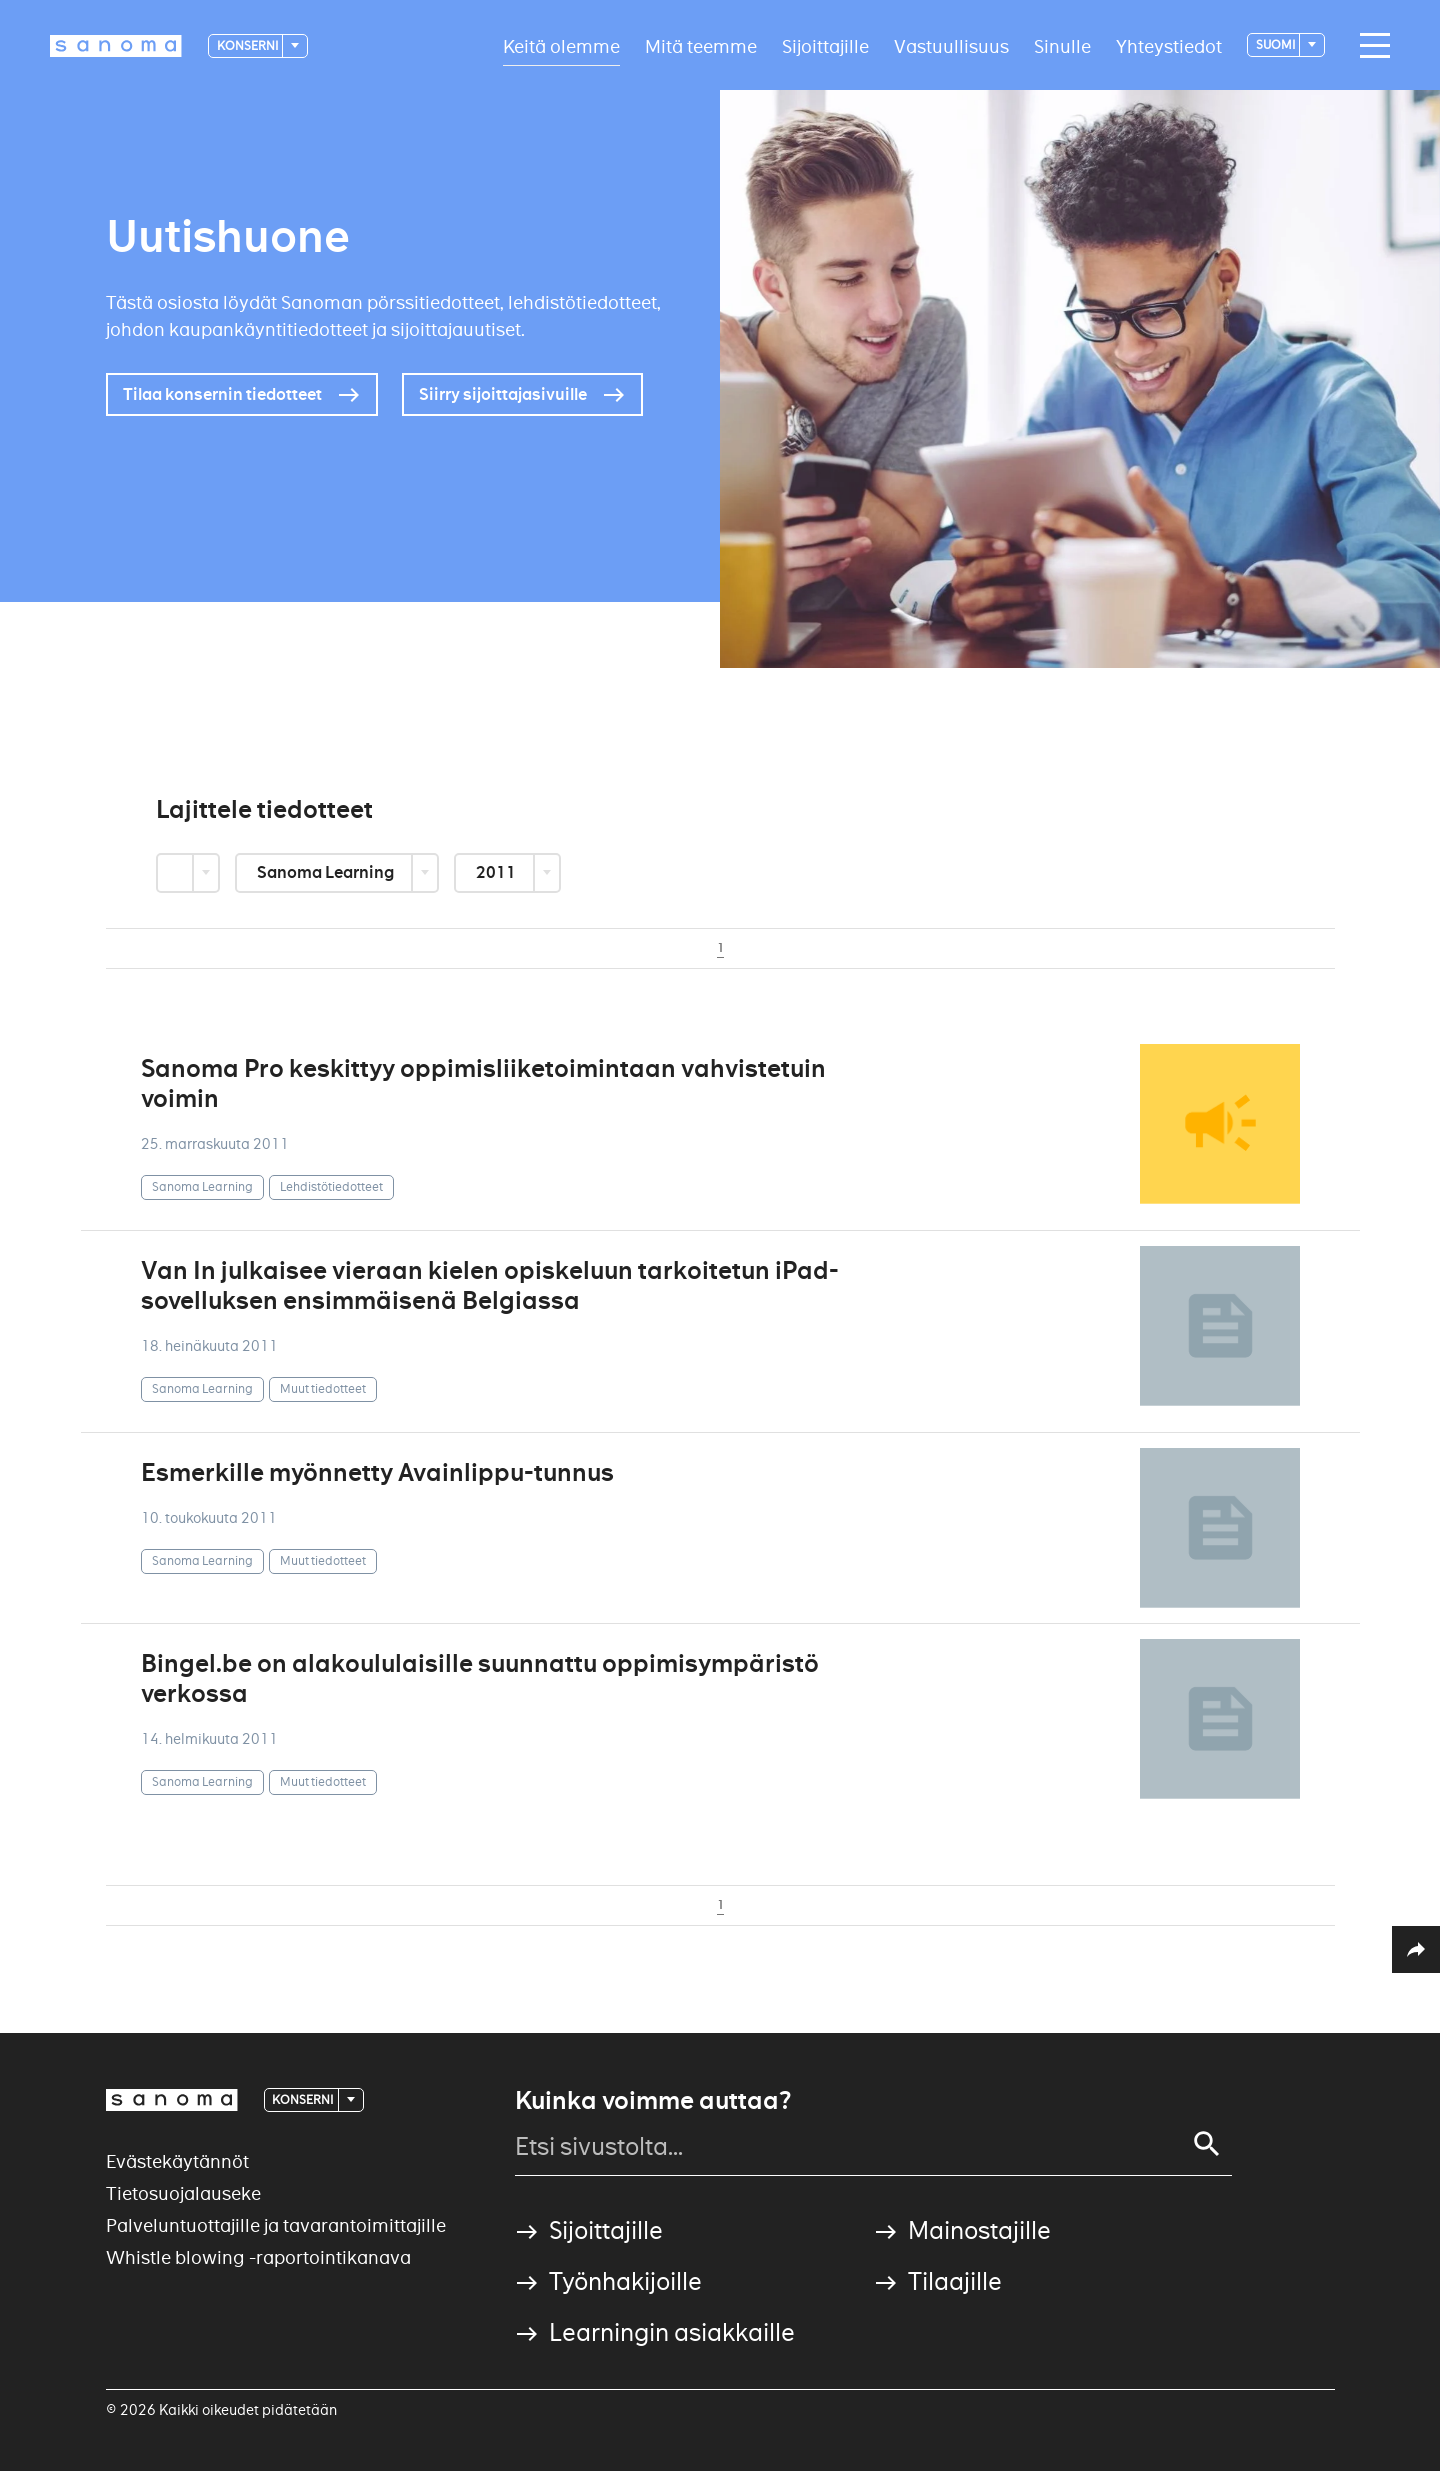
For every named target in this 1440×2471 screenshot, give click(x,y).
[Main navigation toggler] (1370, 46)
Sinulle (1062, 45)
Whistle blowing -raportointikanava (258, 2257)
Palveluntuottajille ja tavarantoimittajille (276, 2225)
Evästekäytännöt (177, 2161)
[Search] (1207, 2144)
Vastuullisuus (951, 45)
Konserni (248, 45)
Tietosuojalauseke (183, 2193)
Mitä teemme (701, 45)
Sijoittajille (825, 45)
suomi (1276, 44)
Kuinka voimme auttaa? (653, 2101)
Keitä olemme (561, 45)
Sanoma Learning (327, 872)
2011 (497, 872)
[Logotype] (116, 46)
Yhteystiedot (1169, 45)
